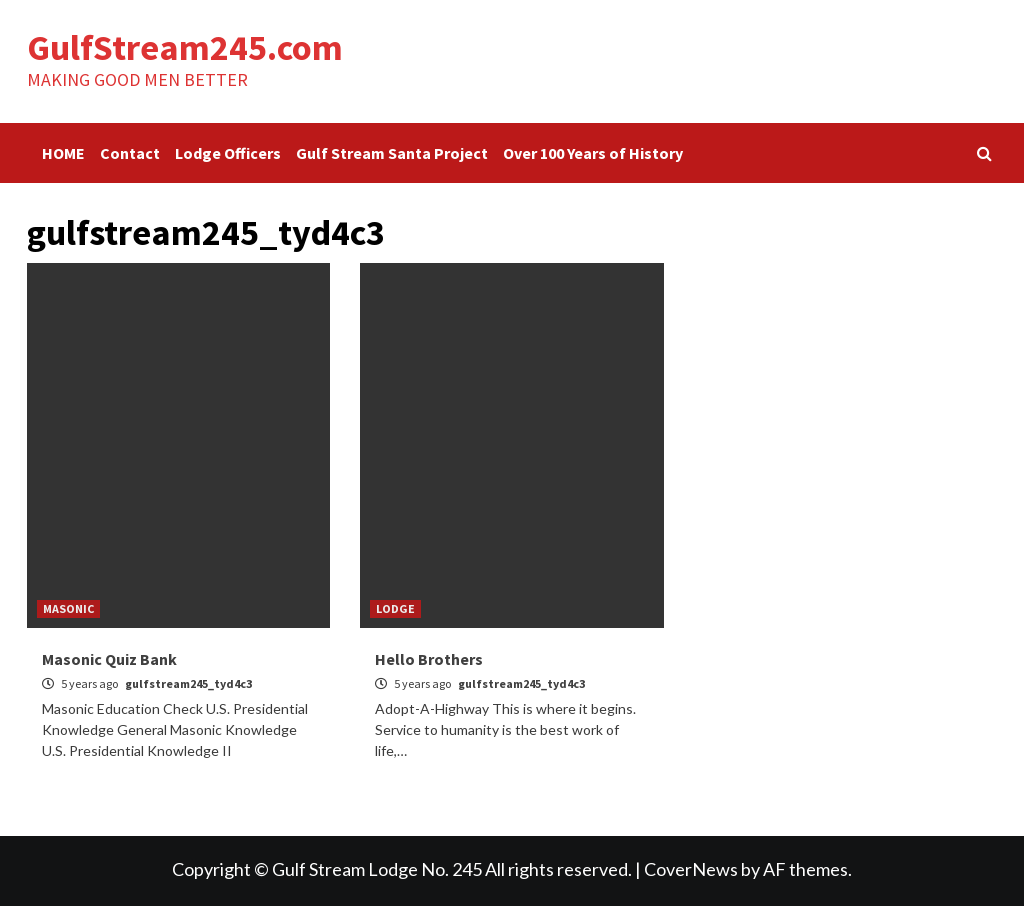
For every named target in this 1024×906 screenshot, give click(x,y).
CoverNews (691, 869)
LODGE (395, 608)
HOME (63, 153)
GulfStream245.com (185, 47)
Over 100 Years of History (593, 153)
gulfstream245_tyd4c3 (188, 683)
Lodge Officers (228, 153)
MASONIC (68, 608)
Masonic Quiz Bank (109, 659)
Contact (130, 153)
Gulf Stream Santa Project (392, 153)
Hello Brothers (429, 659)
